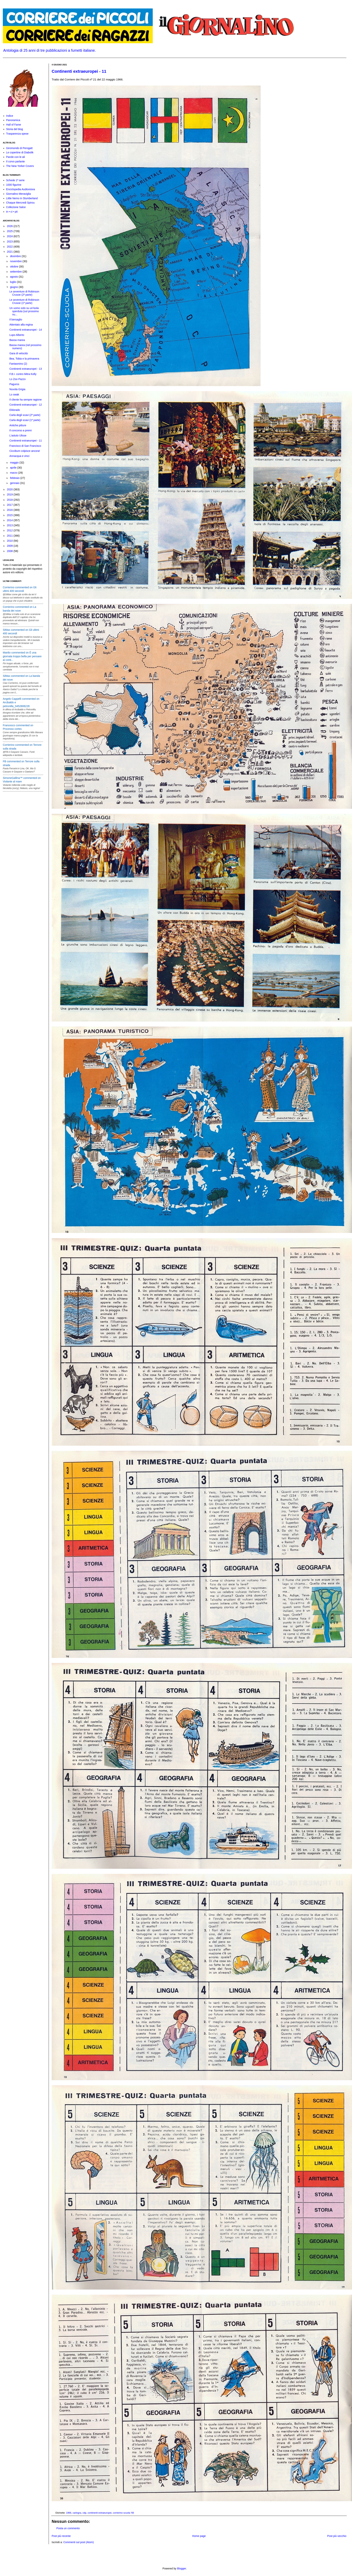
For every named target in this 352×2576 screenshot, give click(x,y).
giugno (14, 286)
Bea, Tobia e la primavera (24, 358)
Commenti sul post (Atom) (78, 2542)
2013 (10, 525)
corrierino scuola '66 (123, 2513)
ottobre (14, 266)
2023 (10, 241)
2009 (10, 545)
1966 (68, 2513)
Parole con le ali (15, 156)
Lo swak (14, 394)
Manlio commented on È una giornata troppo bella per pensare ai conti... (22, 656)
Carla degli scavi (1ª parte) (24, 420)
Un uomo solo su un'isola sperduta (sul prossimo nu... (24, 311)
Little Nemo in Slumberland (22, 198)
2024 (10, 236)
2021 (10, 251)
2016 (10, 509)
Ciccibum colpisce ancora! (24, 450)
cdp (84, 2513)
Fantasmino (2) (18, 363)
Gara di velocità (18, 353)
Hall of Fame (13, 124)
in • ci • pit (12, 211)
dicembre (15, 256)
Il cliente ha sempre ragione (25, 399)
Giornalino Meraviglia (18, 193)
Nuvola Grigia (17, 389)
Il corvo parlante (15, 161)
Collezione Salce (16, 207)
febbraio (15, 477)
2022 (10, 246)
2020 (10, 489)
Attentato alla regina (21, 324)
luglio (13, 281)
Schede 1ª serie (15, 180)
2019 (10, 494)
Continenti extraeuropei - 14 (25, 329)
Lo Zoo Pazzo (17, 379)
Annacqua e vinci (19, 455)
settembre (16, 271)
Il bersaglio (15, 319)
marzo (14, 472)
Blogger (181, 2568)
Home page (199, 2535)
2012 (10, 530)
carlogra (77, 2513)
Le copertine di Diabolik (20, 152)
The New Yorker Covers (20, 165)
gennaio (15, 483)
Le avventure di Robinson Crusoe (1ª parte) (24, 301)
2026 (10, 226)
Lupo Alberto (16, 334)
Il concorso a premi (20, 430)
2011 (10, 535)
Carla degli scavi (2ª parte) (24, 414)
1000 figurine (13, 184)
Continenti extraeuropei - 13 (25, 368)
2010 (10, 540)
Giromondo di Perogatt (19, 148)
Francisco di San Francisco (25, 445)
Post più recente (61, 2535)
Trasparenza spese (17, 133)
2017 (10, 504)
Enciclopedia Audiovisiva (20, 189)
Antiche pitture (17, 425)
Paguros (14, 384)
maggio (14, 462)
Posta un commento (68, 2528)
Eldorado (14, 409)
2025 (10, 231)
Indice (9, 115)
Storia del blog (14, 129)
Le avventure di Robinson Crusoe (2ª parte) (24, 293)
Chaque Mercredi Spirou (20, 202)
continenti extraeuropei (99, 2513)
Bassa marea (17, 339)
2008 (10, 551)
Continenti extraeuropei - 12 (25, 404)
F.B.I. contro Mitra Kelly (22, 374)
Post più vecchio (336, 2535)
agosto (14, 276)
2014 (10, 520)
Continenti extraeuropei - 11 (79, 71)
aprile (13, 467)
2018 (10, 499)
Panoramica (13, 120)
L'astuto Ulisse (17, 435)
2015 (10, 515)
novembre (16, 261)
